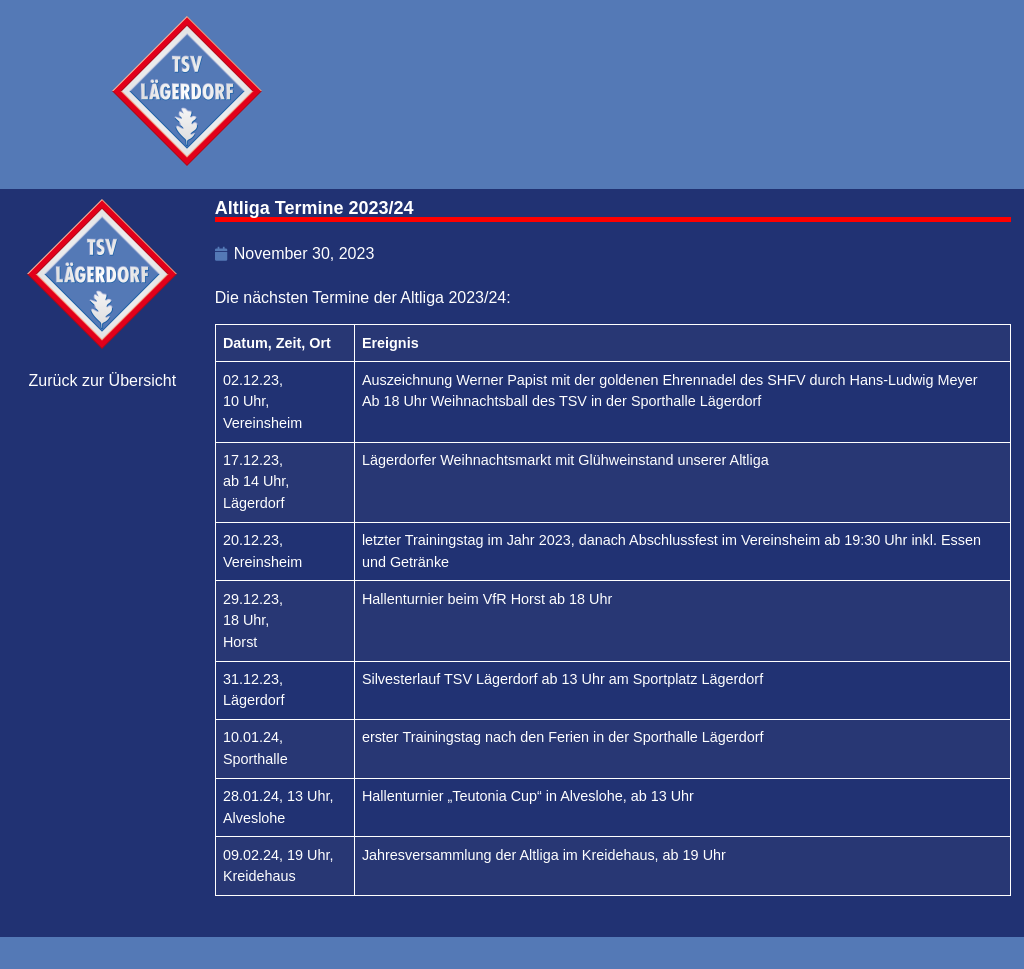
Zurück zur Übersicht (103, 380)
